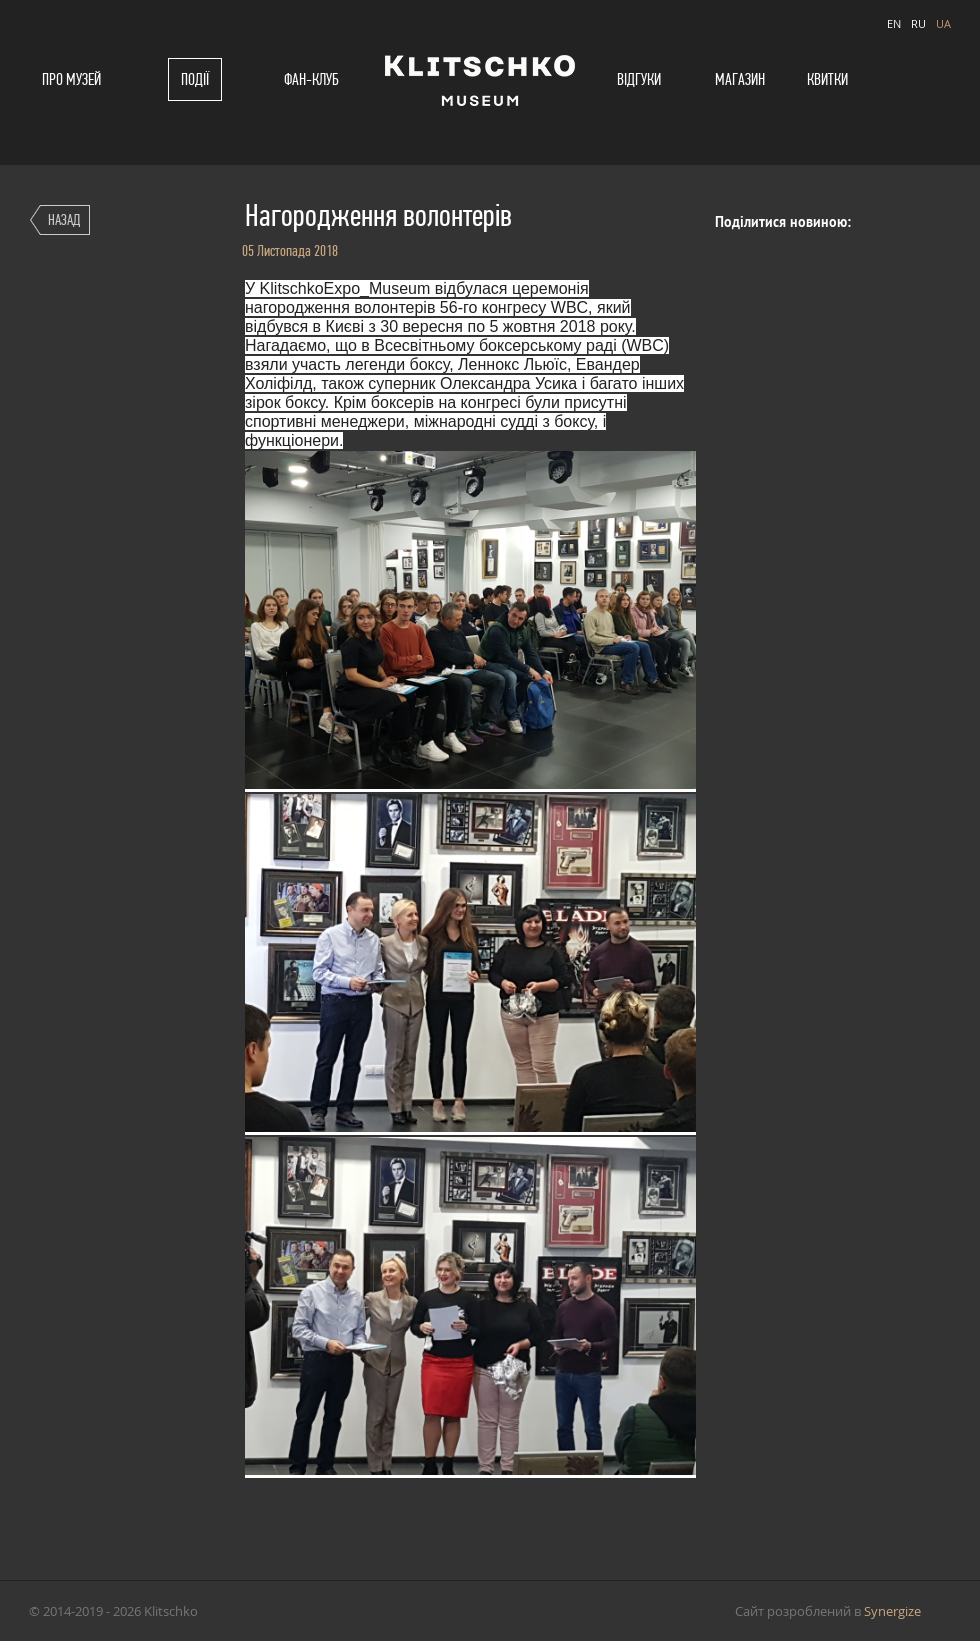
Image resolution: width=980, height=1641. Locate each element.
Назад (64, 219)
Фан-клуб (311, 79)
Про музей (71, 79)
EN (894, 23)
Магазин (740, 79)
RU (918, 23)
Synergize (892, 1611)
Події (195, 79)
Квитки (827, 79)
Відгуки (639, 79)
